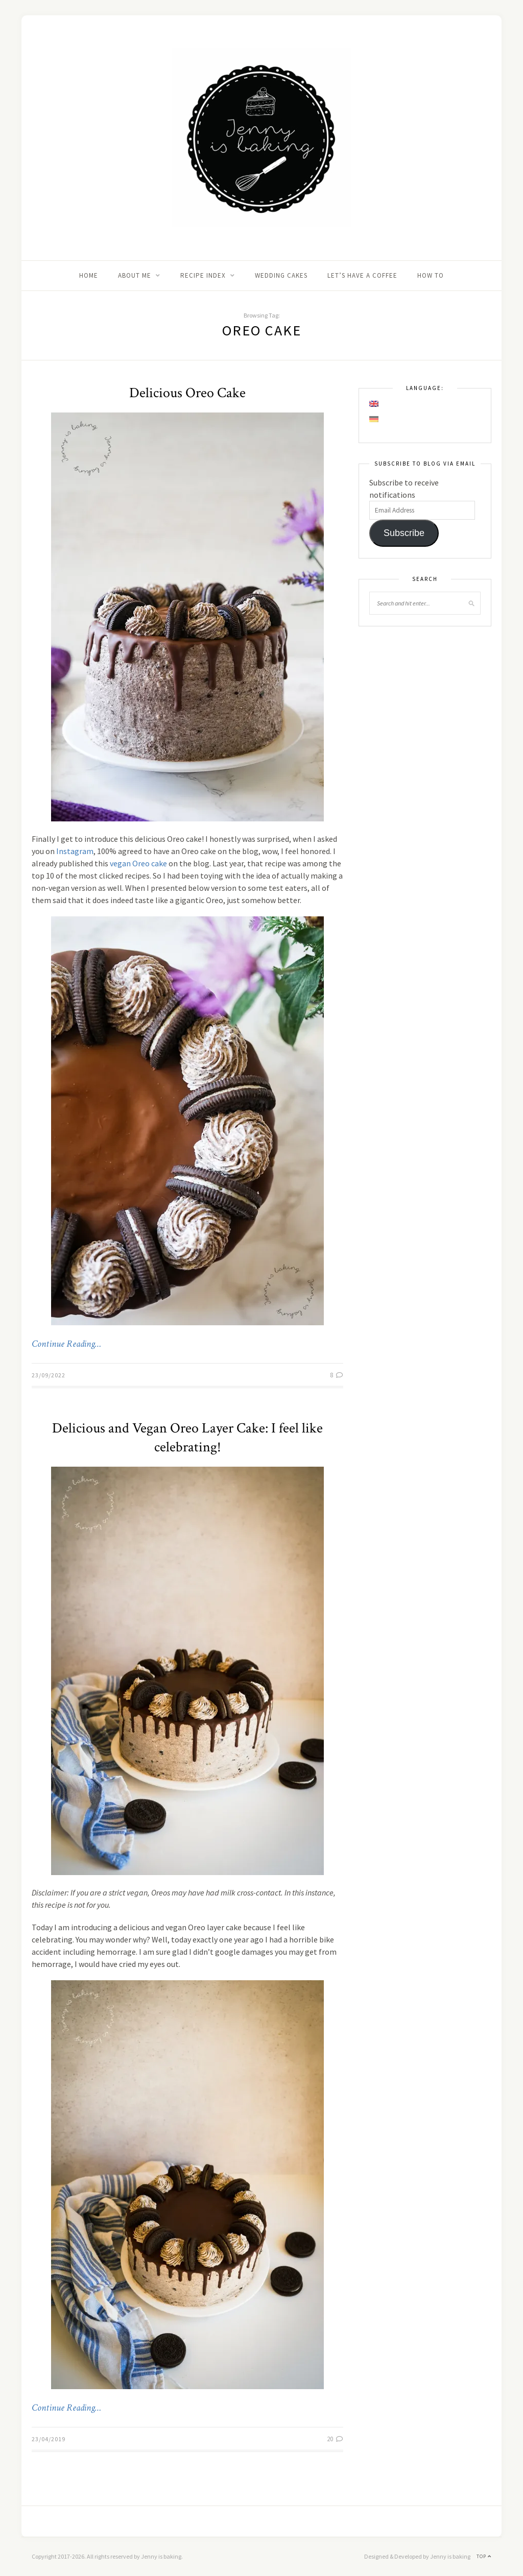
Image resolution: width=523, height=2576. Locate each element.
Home (88, 275)
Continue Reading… (66, 1344)
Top (484, 2556)
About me (134, 275)
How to (430, 275)
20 (335, 2439)
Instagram (74, 851)
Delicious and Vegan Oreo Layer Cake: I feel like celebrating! (187, 1437)
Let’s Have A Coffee (362, 275)
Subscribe (404, 533)
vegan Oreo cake (138, 863)
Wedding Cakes (281, 275)
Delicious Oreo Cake (187, 392)
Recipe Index (203, 275)
